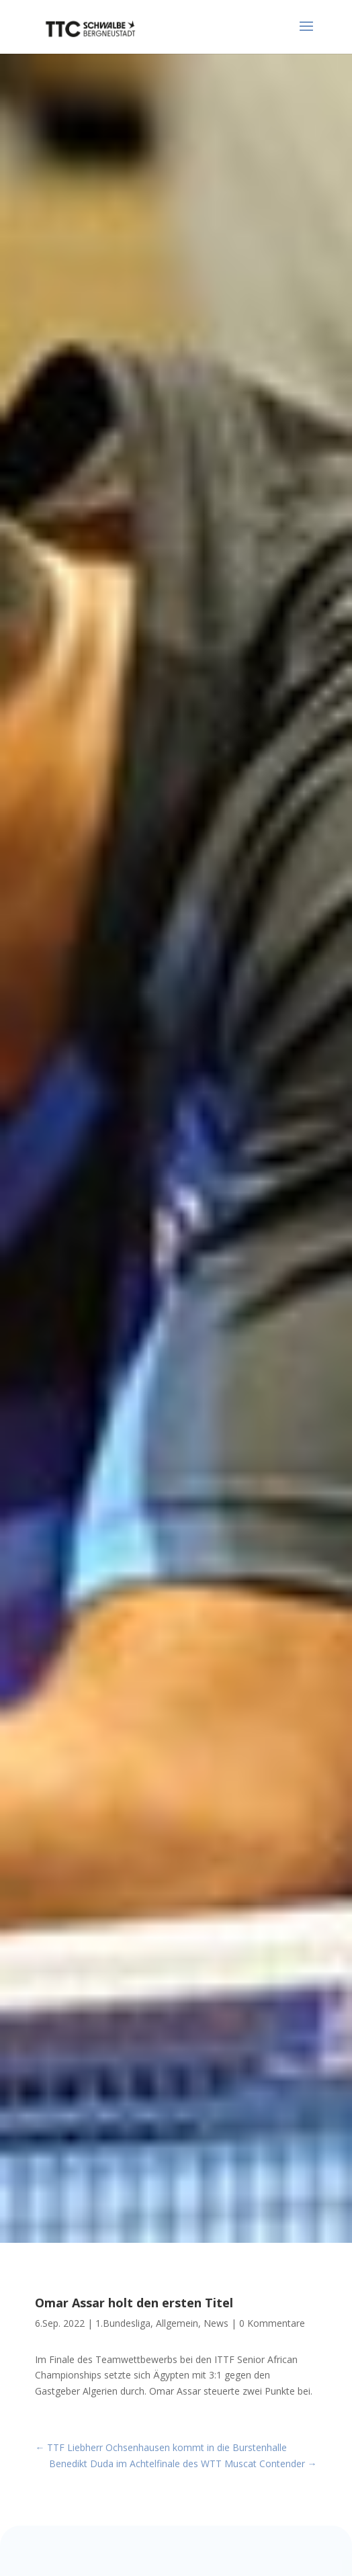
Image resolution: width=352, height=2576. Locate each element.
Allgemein (177, 2323)
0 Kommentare (272, 2323)
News (216, 2323)
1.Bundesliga (122, 2323)
